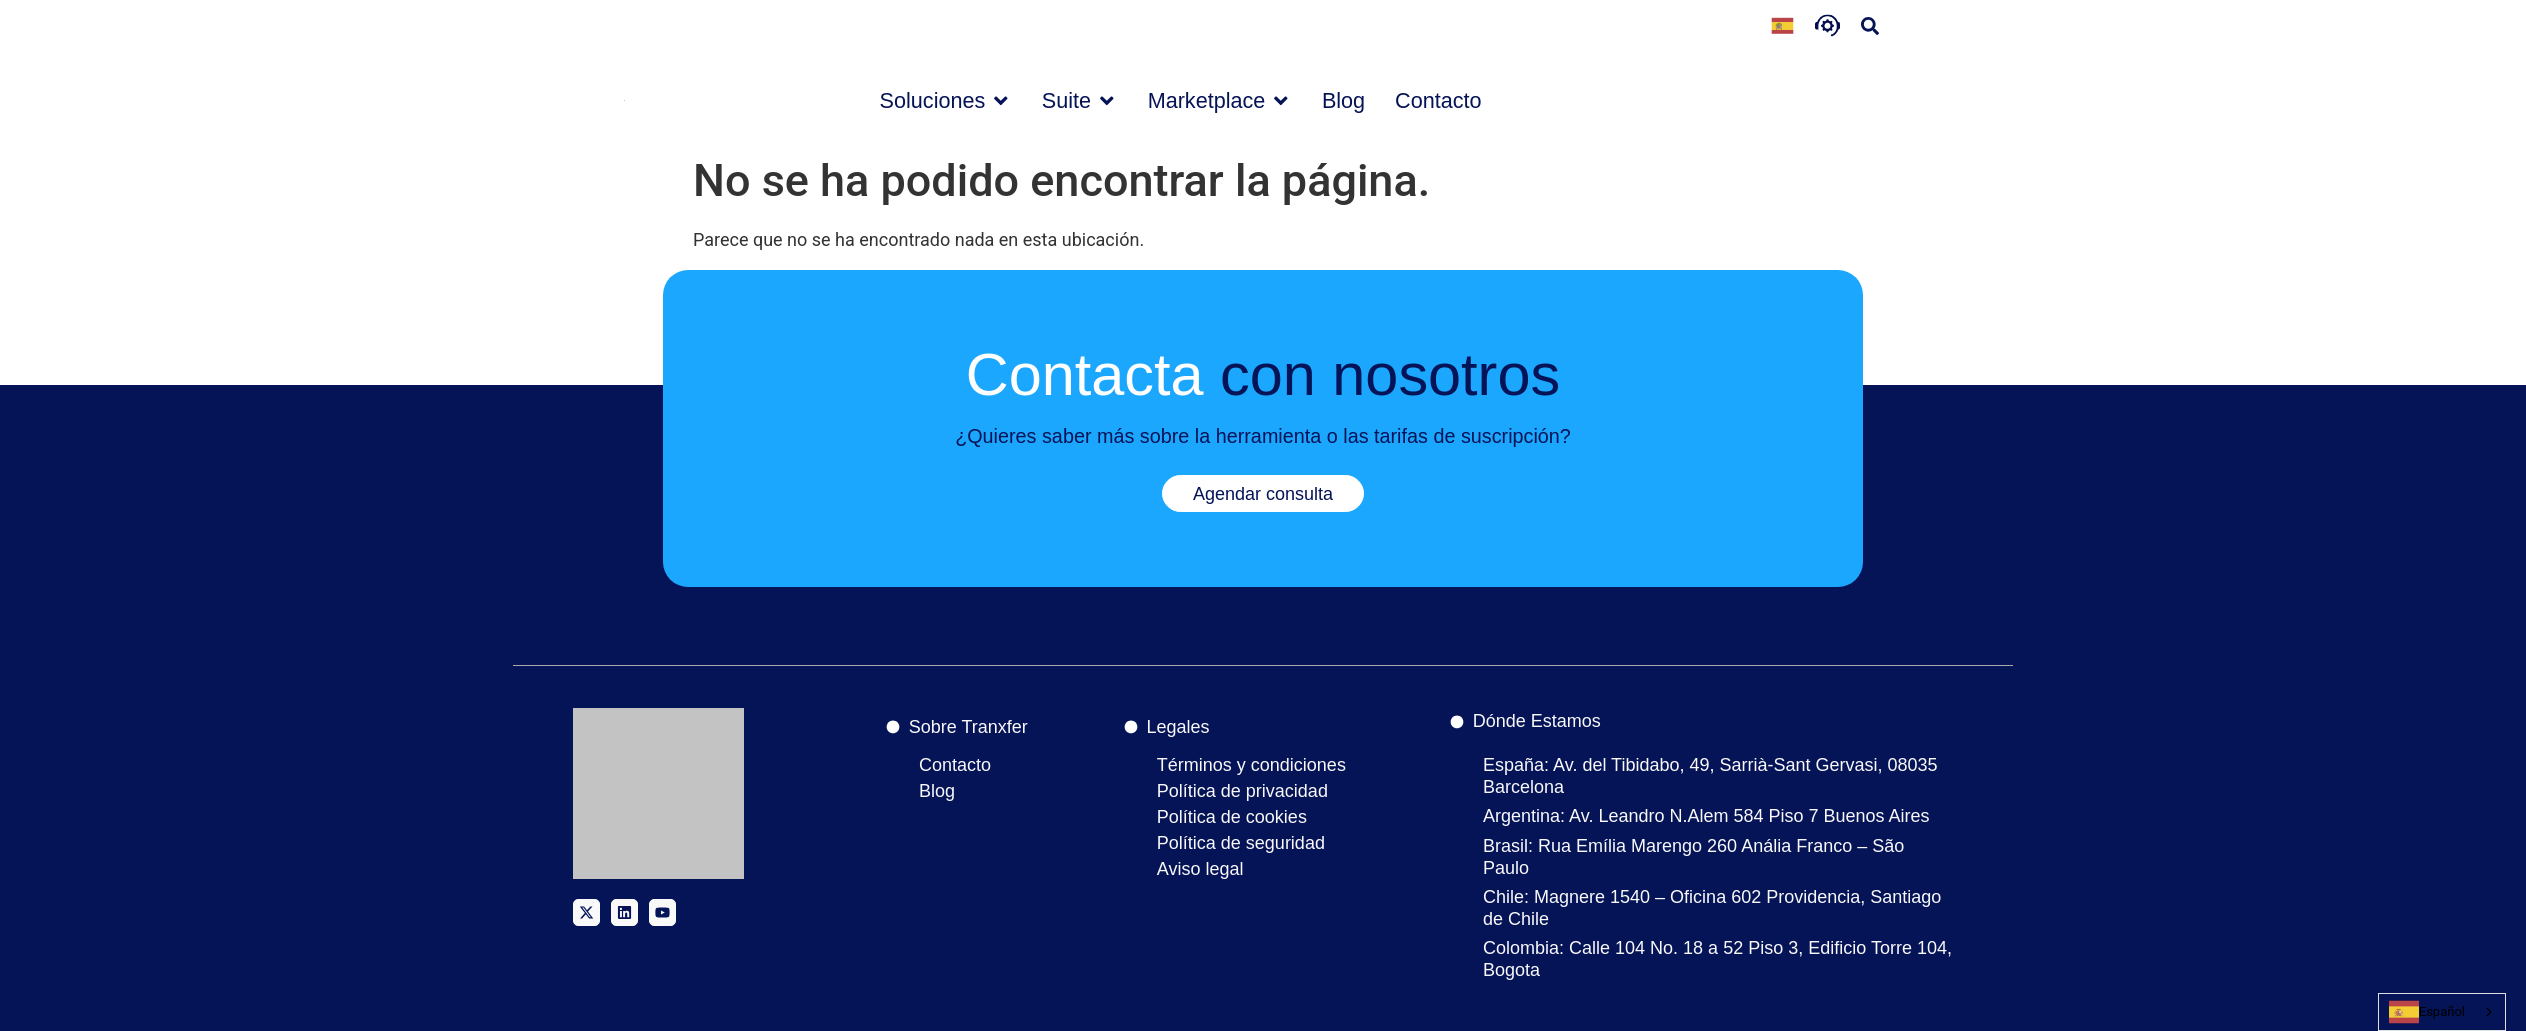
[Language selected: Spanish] (1782, 28)
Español (2427, 1012)
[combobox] (2442, 1012)
